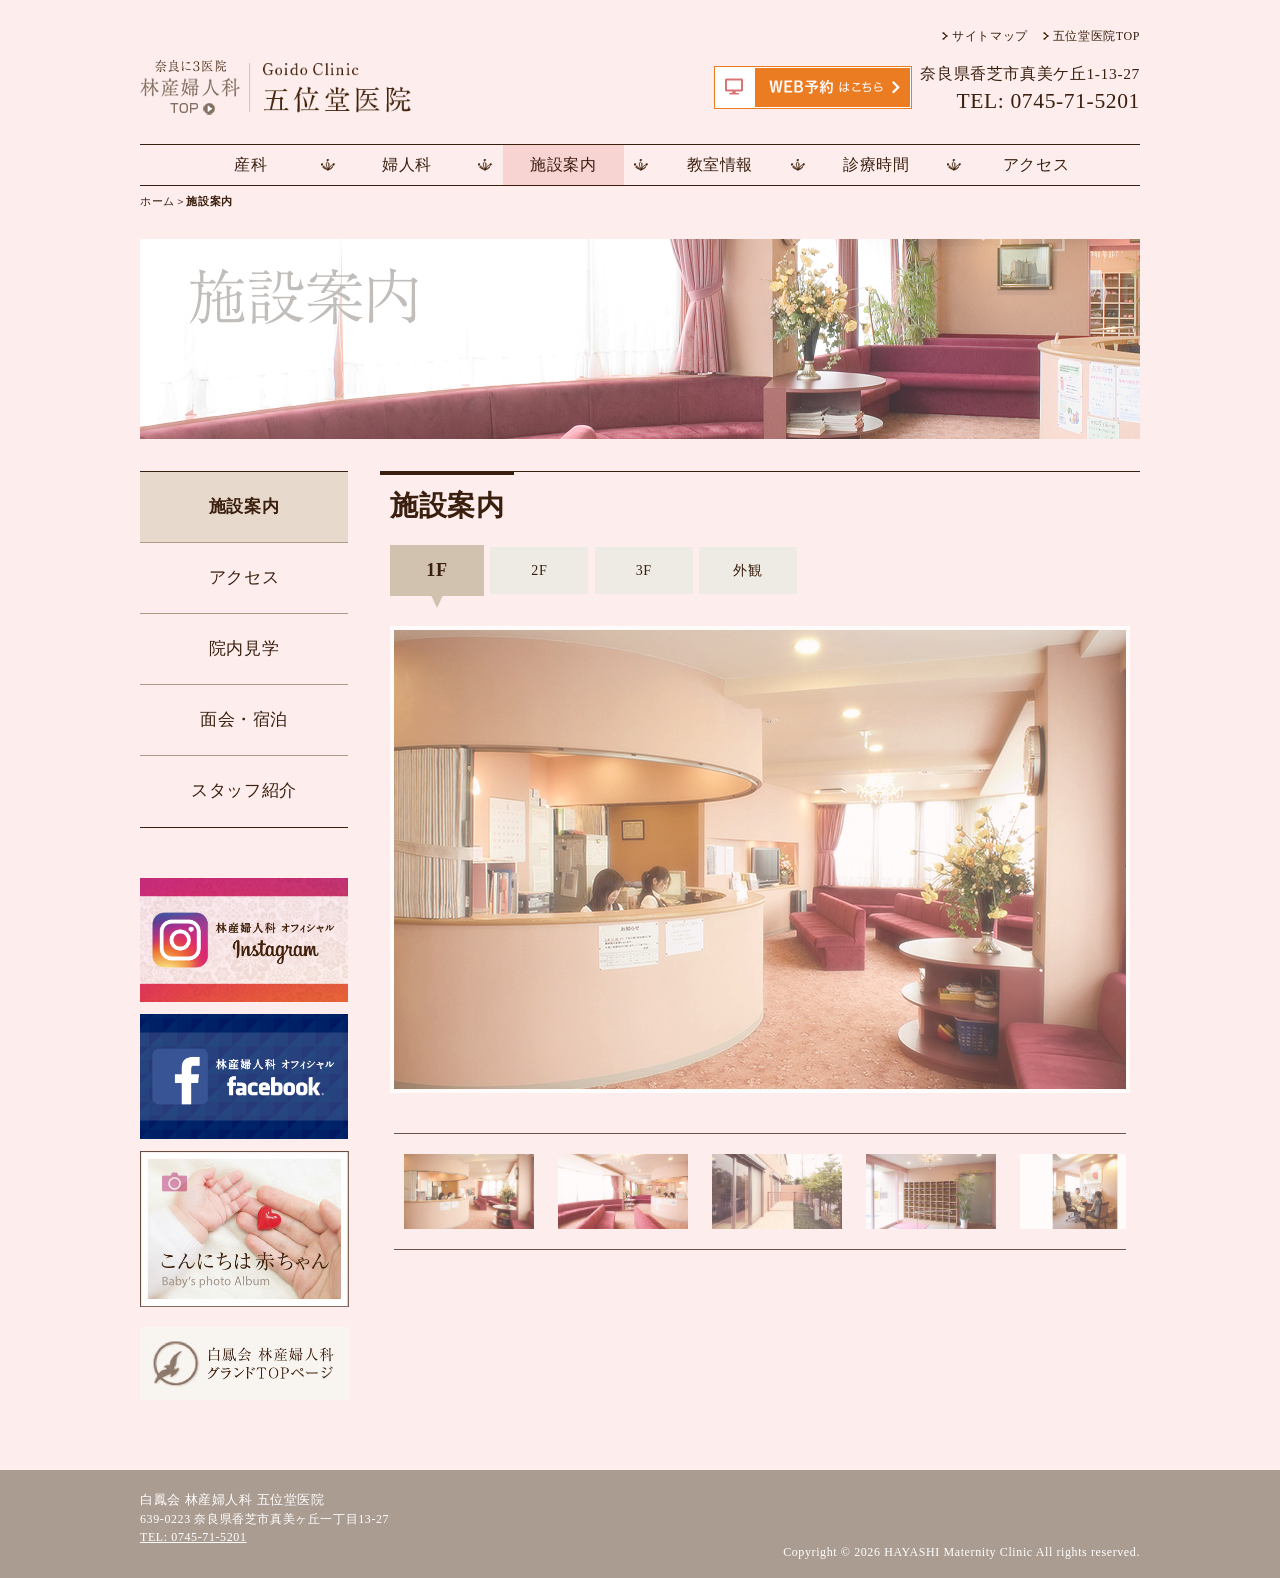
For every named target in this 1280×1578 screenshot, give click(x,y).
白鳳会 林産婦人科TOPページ (244, 1363)
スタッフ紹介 (244, 790)
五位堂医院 (305, 87)
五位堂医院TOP (1096, 36)
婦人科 (407, 164)
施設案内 (563, 164)
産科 (250, 164)
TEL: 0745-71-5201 (193, 1537)
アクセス (1036, 164)
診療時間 (876, 164)
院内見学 (244, 648)
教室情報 (720, 164)
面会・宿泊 (244, 719)
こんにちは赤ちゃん (244, 1229)
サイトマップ (990, 36)
